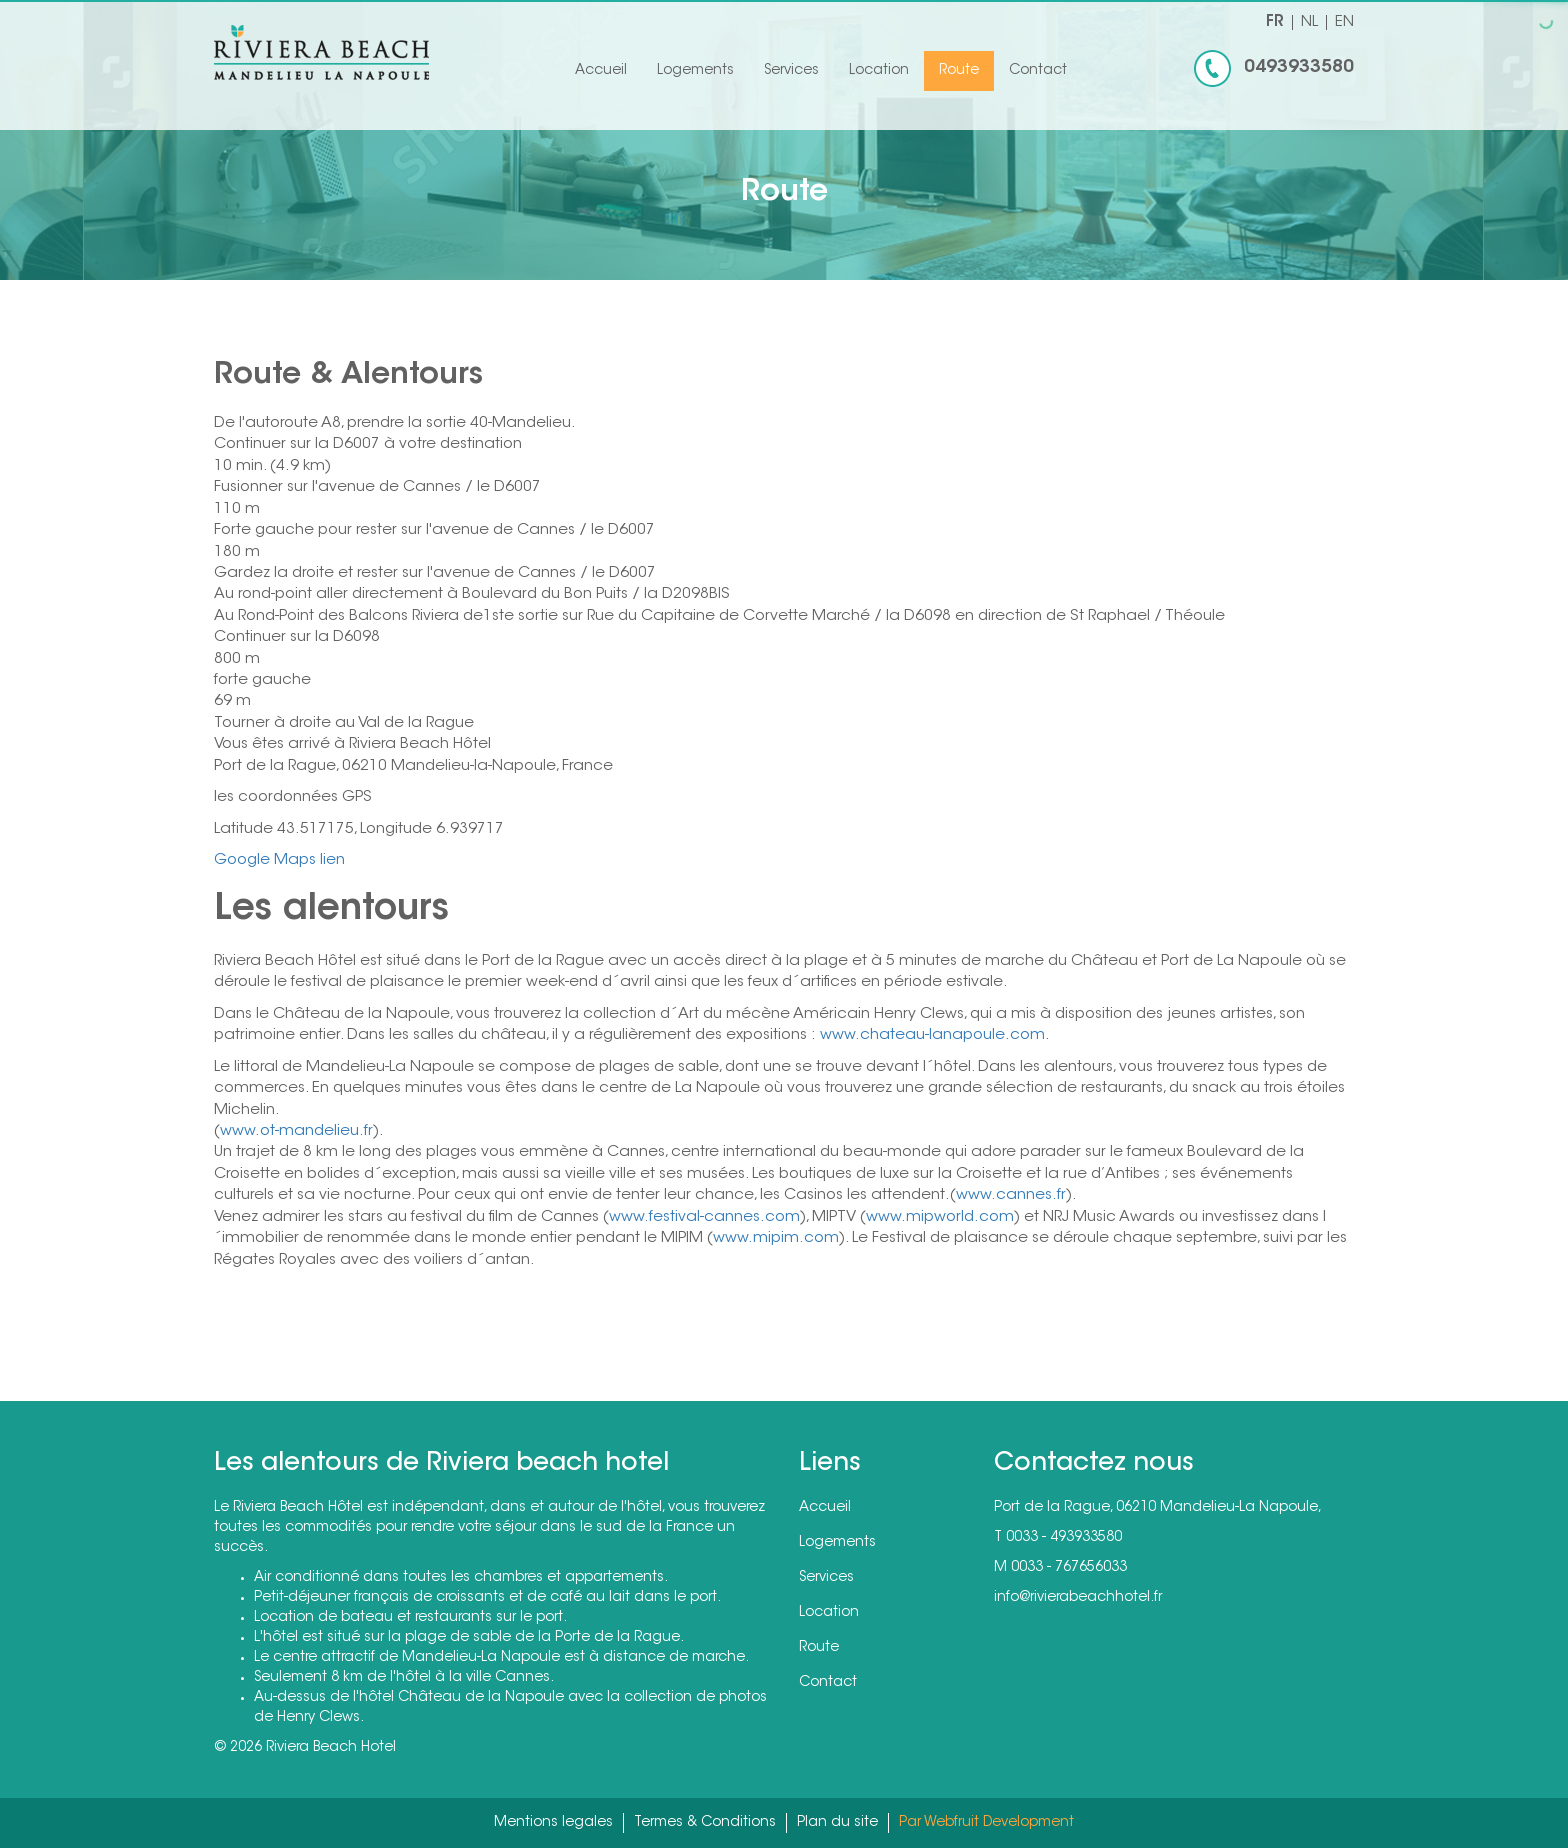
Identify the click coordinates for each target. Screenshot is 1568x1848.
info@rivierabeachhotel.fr (1078, 1598)
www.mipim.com (776, 1238)
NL (1309, 22)
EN (1344, 22)
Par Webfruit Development (986, 1823)
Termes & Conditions (705, 1823)
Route (959, 71)
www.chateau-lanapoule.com (932, 1035)
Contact (1038, 71)
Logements (695, 71)
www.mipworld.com (940, 1217)
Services (791, 71)
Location (879, 71)
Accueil (601, 71)
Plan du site (837, 1823)
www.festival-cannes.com (704, 1217)
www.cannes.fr (1011, 1195)
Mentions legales (553, 1823)
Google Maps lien (279, 860)
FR (1275, 22)
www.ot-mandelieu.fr (296, 1131)
